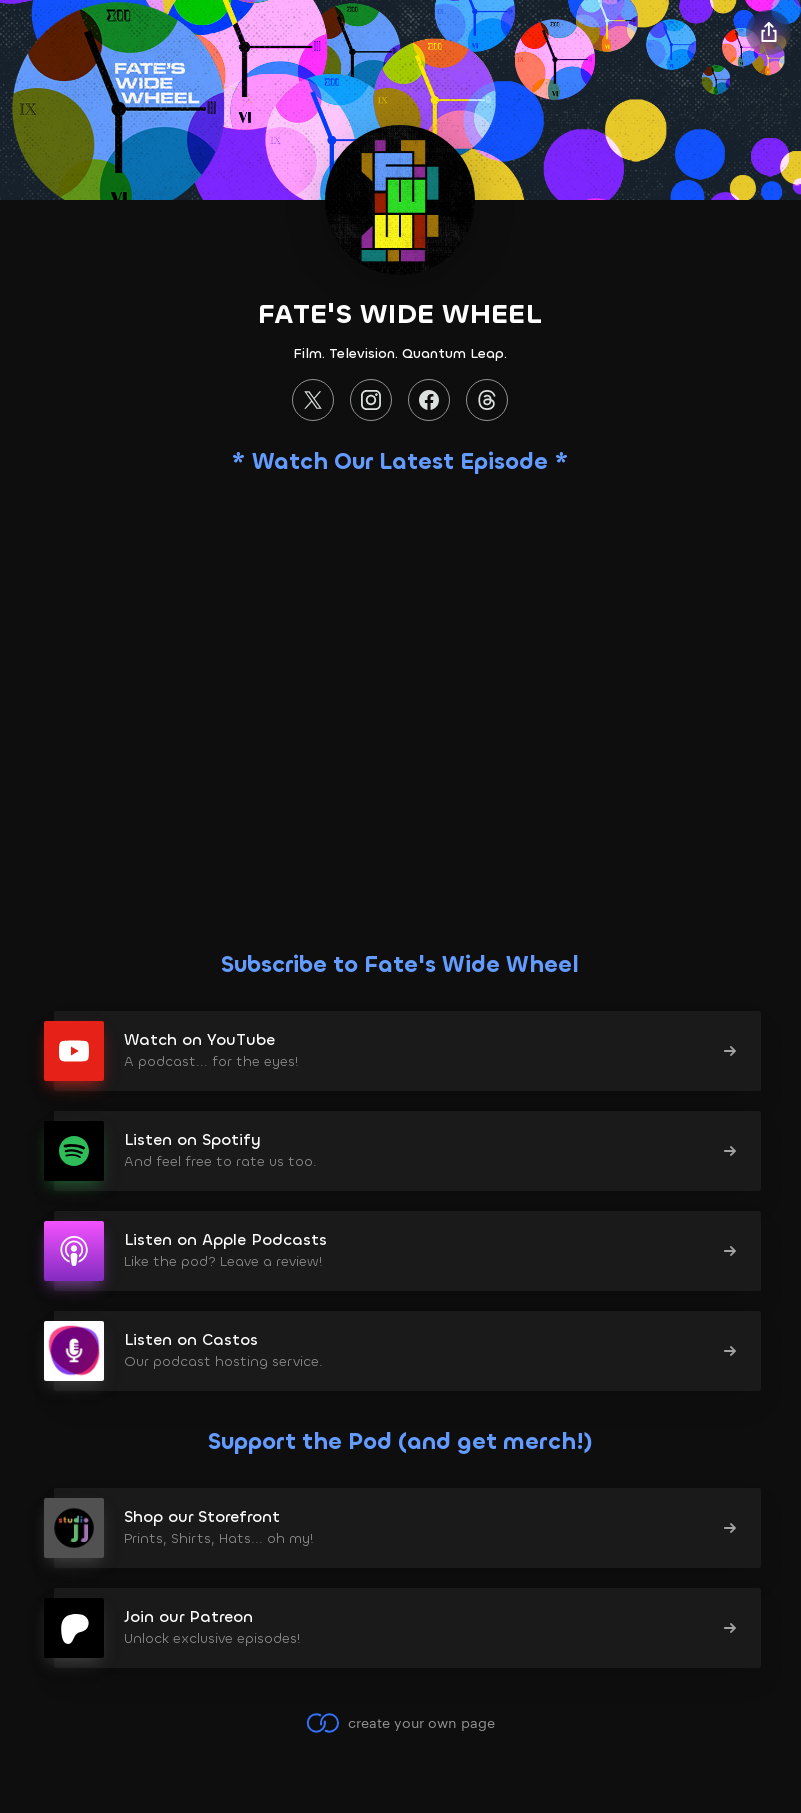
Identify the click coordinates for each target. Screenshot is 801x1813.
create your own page (400, 1723)
